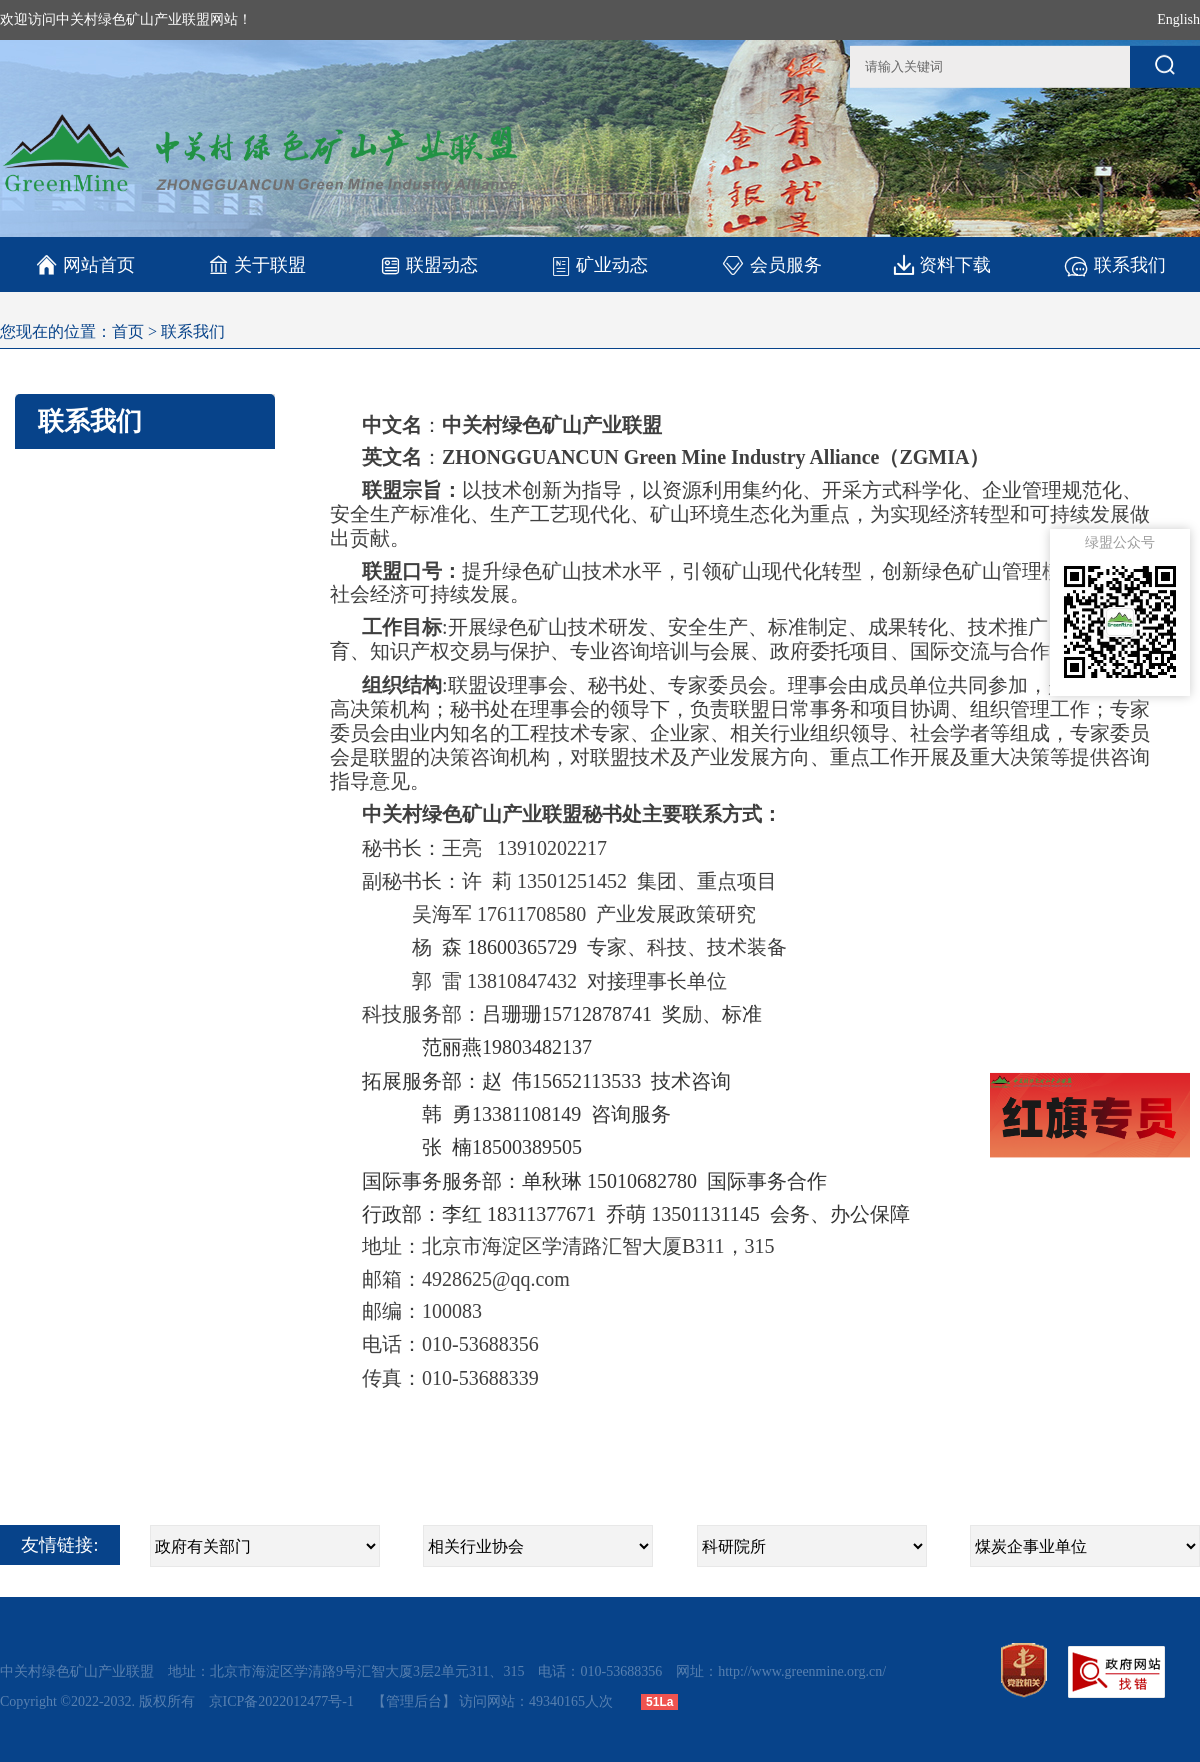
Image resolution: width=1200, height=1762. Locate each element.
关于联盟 (257, 264)
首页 (128, 331)
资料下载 (942, 264)
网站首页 (85, 265)
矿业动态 (599, 265)
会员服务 (771, 264)
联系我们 (1114, 264)
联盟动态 (428, 264)
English (1178, 19)
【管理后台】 (414, 1701)
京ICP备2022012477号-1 (283, 1701)
